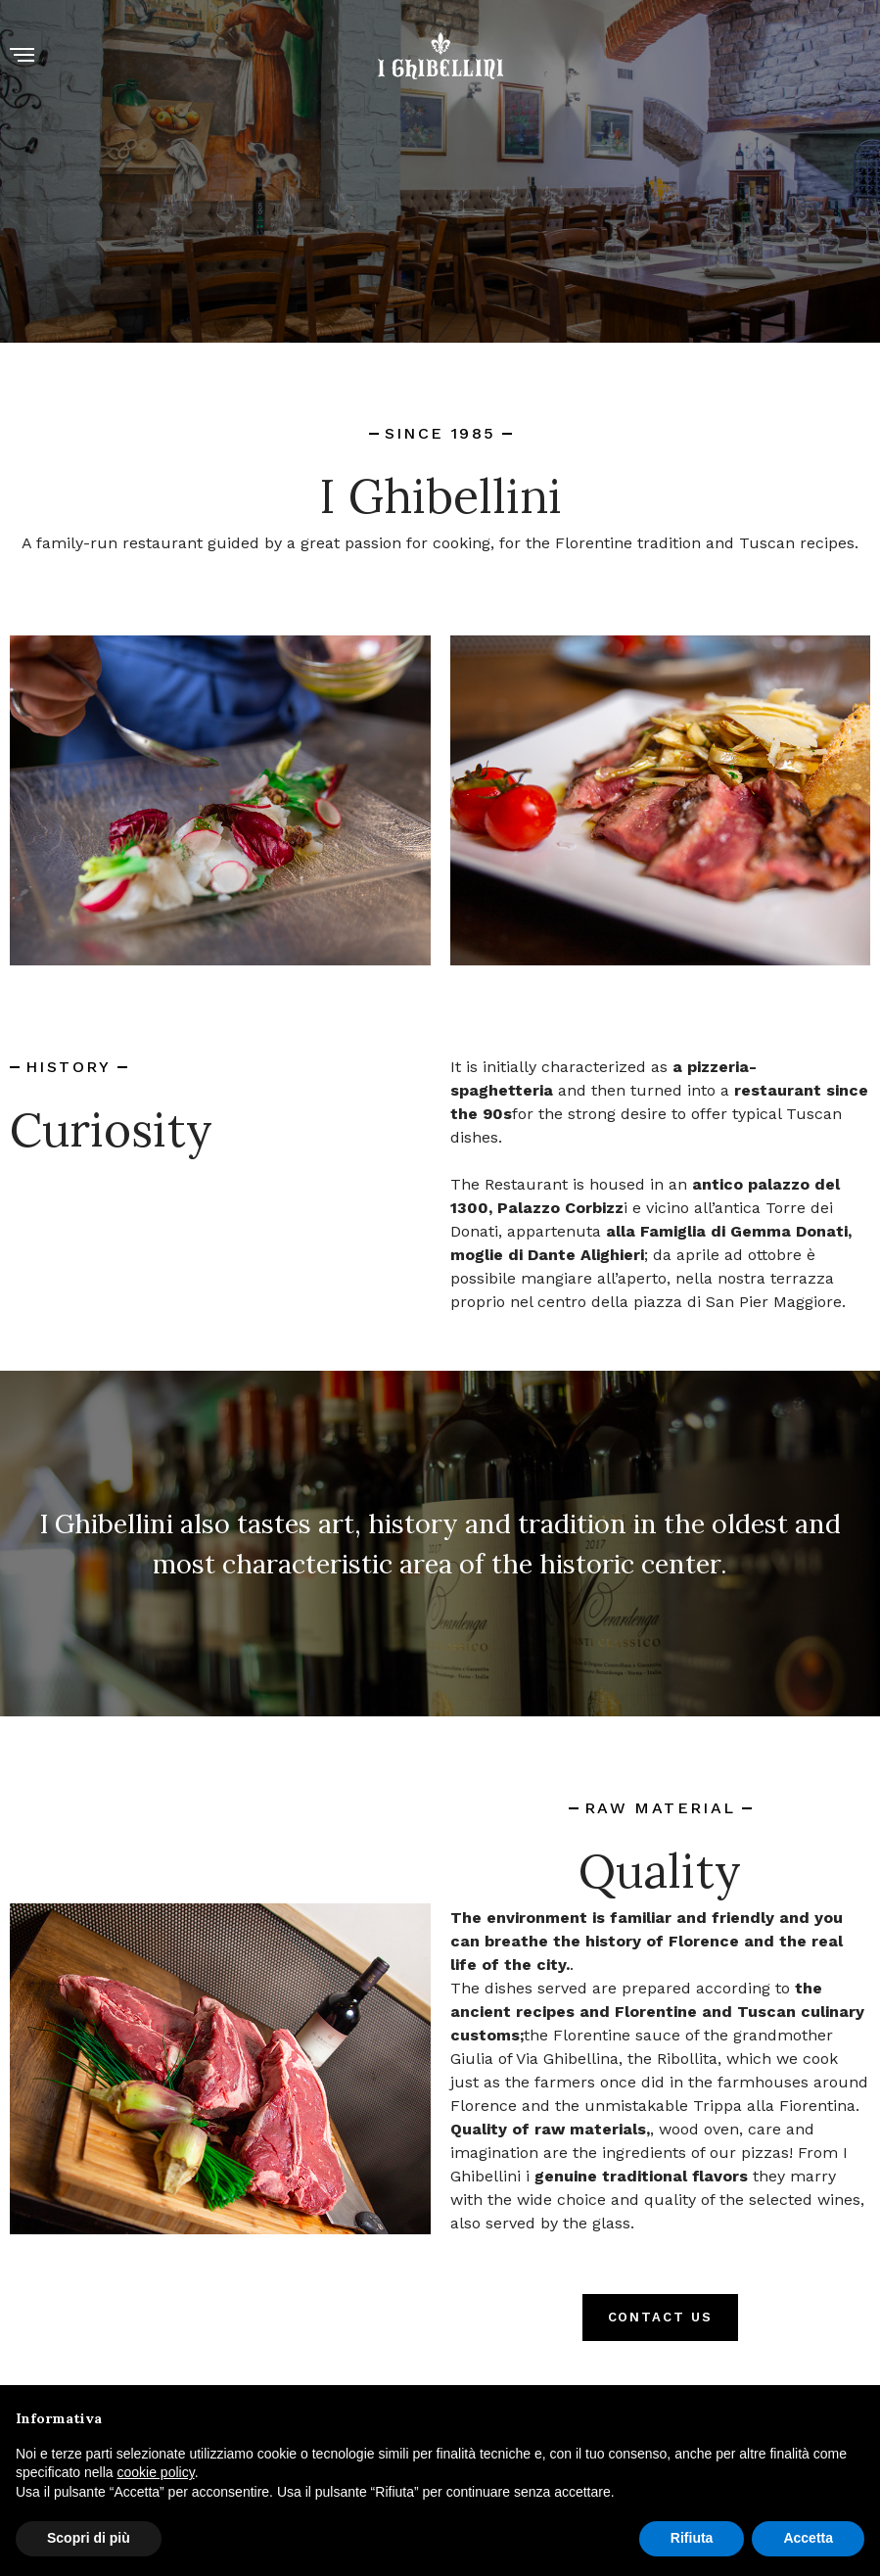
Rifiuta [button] (692, 2538)
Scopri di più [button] (88, 2538)
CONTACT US (661, 2317)
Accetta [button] (808, 2538)
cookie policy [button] (156, 2472)
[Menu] (22, 56)
